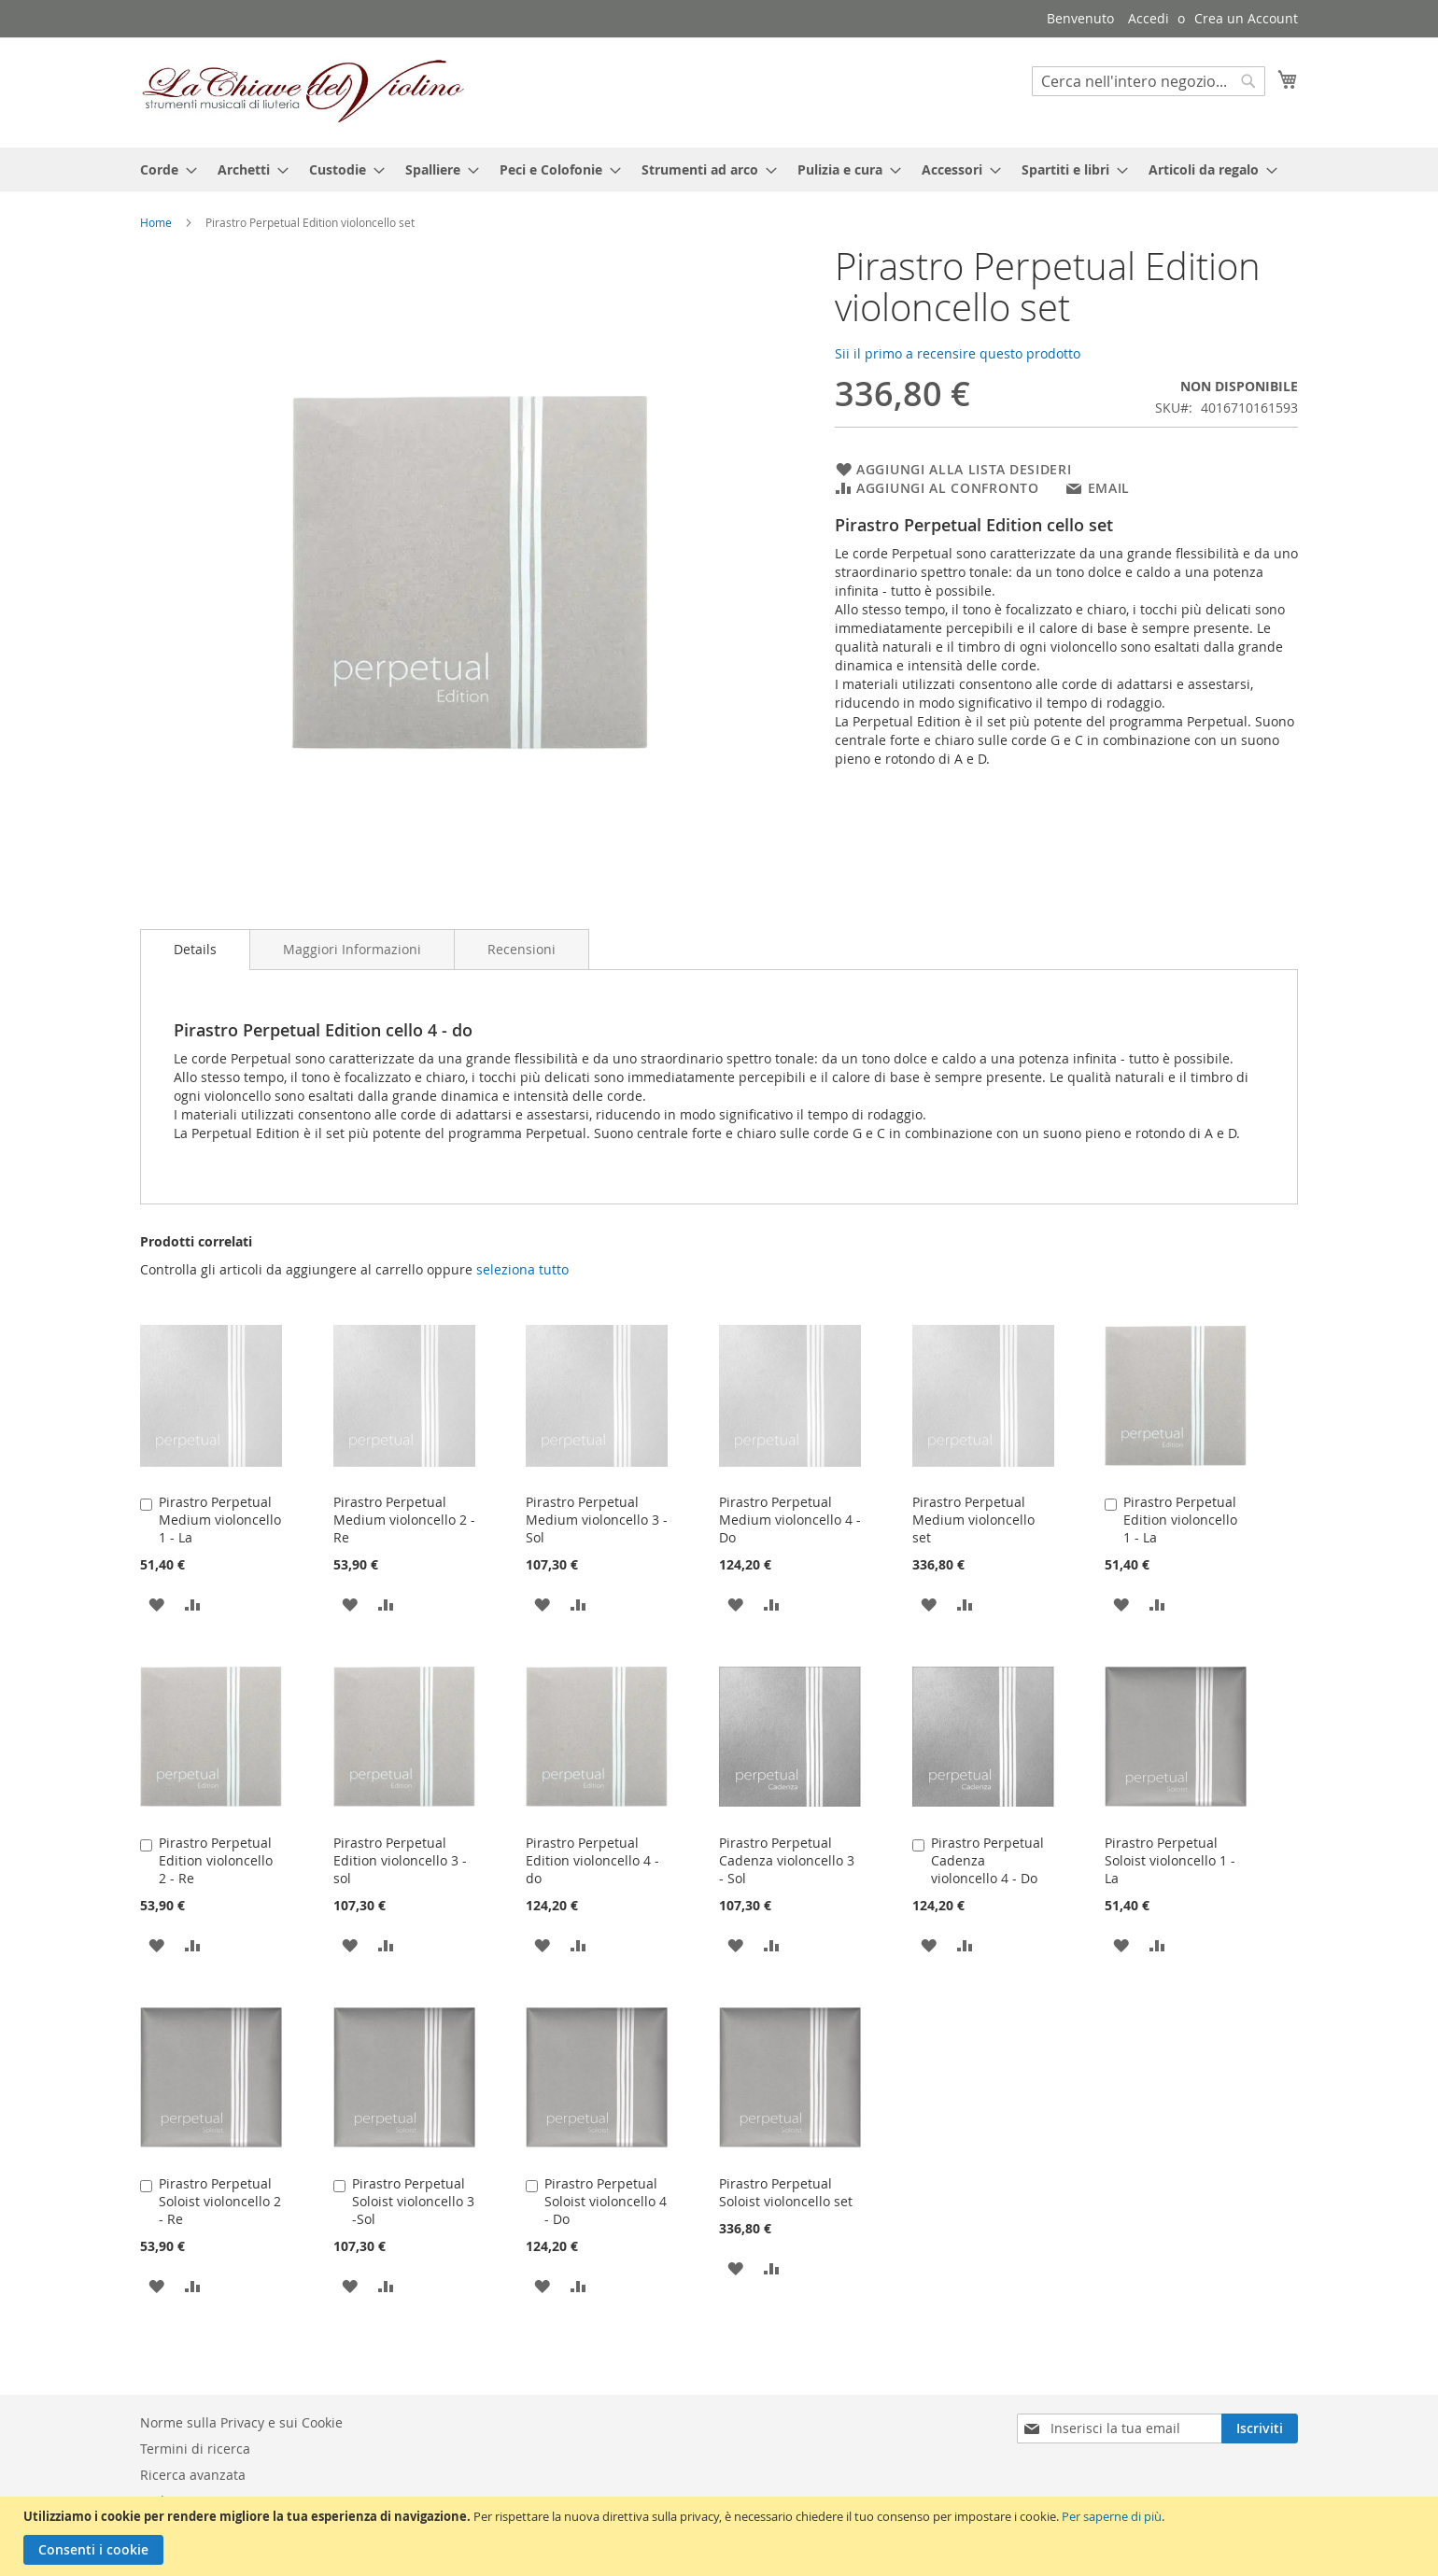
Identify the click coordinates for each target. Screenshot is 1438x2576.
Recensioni (521, 949)
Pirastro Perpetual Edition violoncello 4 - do (592, 1860)
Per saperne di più (1112, 2516)
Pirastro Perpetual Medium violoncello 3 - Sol (597, 1519)
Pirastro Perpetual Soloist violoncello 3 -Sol (413, 2201)
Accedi (1148, 18)
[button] (156, 1603)
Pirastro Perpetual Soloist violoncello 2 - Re (220, 2201)
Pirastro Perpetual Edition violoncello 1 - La (1180, 1519)
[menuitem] (163, 169)
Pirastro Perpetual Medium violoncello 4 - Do (790, 1519)
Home (156, 222)
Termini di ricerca (195, 2448)
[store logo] (303, 91)
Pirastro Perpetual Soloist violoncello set (786, 2192)
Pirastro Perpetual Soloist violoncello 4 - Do (605, 2201)
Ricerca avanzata (193, 2475)
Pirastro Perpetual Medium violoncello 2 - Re (404, 1519)
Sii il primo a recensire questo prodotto (957, 353)
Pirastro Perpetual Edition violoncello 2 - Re (216, 1860)
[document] (721, 2536)
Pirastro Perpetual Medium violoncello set (973, 1519)
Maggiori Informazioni (352, 949)
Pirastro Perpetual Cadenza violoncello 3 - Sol (786, 1860)
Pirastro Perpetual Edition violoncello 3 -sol (400, 1860)
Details (195, 949)
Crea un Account (1246, 18)
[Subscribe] (1259, 2428)
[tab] (195, 949)
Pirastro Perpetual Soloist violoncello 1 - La (1170, 1860)
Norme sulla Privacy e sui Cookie (241, 2422)
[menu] (719, 169)
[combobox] (1148, 81)
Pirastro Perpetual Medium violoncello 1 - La (220, 1519)
